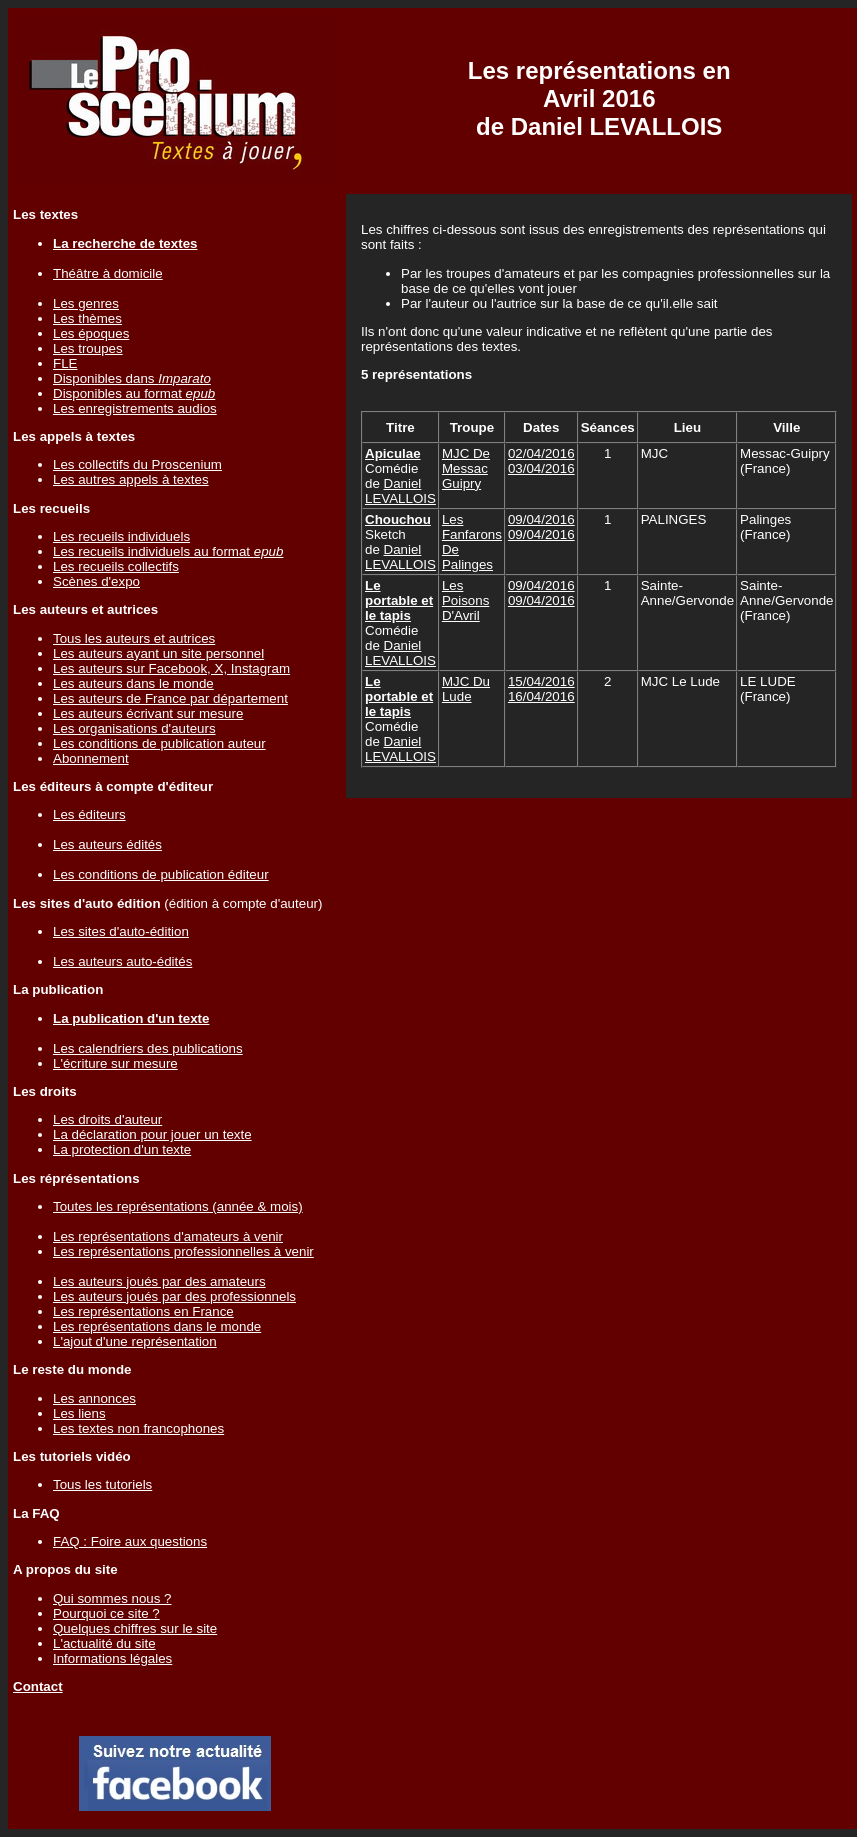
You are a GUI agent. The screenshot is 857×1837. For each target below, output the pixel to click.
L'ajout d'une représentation (135, 1341)
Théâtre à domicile (108, 273)
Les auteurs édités (107, 844)
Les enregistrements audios (135, 408)
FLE (65, 363)
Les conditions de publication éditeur (161, 874)
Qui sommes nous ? (112, 1598)
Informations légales (112, 1658)
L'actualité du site (104, 1643)
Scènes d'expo (96, 581)
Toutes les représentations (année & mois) (178, 1206)
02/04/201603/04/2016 (541, 461)
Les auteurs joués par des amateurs (159, 1281)
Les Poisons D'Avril (465, 600)
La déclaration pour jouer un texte (152, 1134)
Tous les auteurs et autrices (134, 638)
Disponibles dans (132, 378)
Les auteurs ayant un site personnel (158, 653)
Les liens (79, 1413)
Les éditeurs (89, 814)
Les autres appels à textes (131, 479)
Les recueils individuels (121, 536)
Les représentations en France (143, 1311)
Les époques (91, 333)
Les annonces (94, 1398)
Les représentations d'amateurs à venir (168, 1236)
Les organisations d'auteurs (134, 728)
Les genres (86, 303)
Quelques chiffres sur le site (135, 1628)
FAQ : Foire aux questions (130, 1541)
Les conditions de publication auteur (159, 743)
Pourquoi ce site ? (106, 1613)
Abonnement (91, 758)
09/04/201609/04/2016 (541, 527)
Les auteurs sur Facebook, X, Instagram (171, 668)
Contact (38, 1686)
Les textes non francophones (138, 1428)
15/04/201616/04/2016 (541, 689)
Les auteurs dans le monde (133, 683)
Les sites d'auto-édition (121, 931)
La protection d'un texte (122, 1149)
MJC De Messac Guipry (466, 468)
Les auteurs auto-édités (122, 961)
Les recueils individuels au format (168, 551)
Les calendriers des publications (148, 1048)
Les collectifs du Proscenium (137, 464)
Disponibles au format (134, 393)
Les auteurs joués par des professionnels (174, 1296)
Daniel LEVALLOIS (400, 491)
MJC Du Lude (466, 689)
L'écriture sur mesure (115, 1063)
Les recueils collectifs (116, 566)
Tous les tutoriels (102, 1484)
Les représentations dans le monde (157, 1326)
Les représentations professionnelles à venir (183, 1251)
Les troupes (88, 348)
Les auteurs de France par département (170, 698)
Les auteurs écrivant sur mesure (148, 713)
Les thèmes (87, 318)
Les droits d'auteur (107, 1119)
